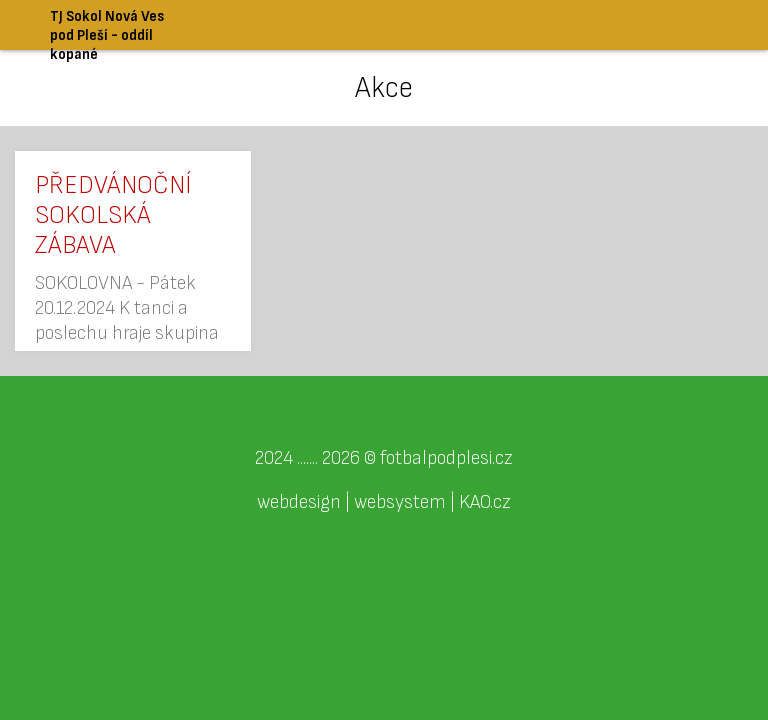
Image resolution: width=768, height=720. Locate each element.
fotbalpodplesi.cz (446, 458)
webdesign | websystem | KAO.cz (384, 502)
